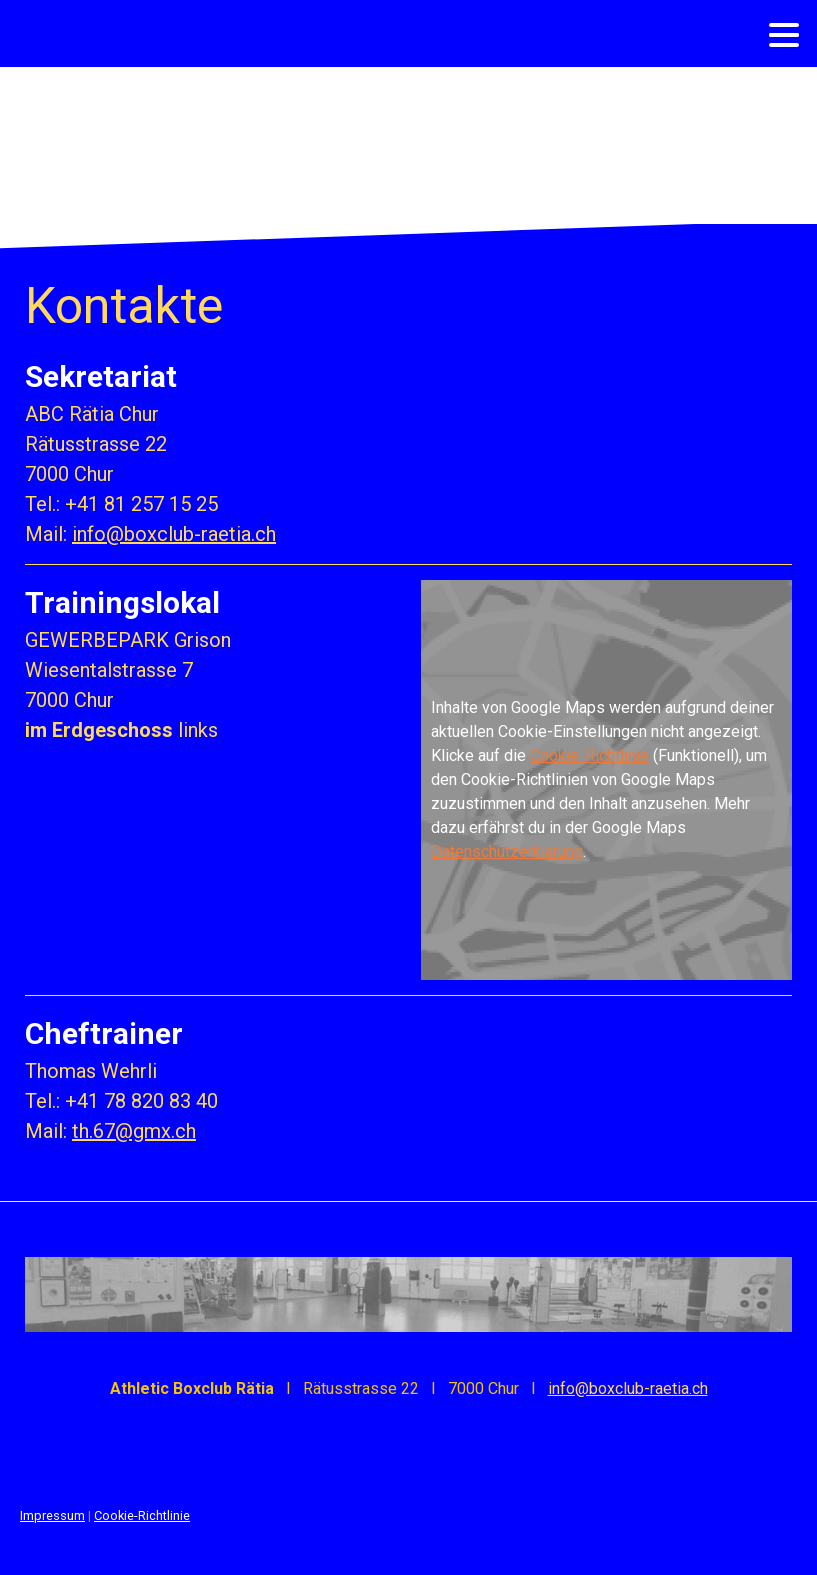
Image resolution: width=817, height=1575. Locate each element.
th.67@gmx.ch (134, 1131)
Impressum (52, 1515)
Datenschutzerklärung (507, 851)
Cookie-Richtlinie (589, 755)
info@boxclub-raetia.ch (174, 534)
